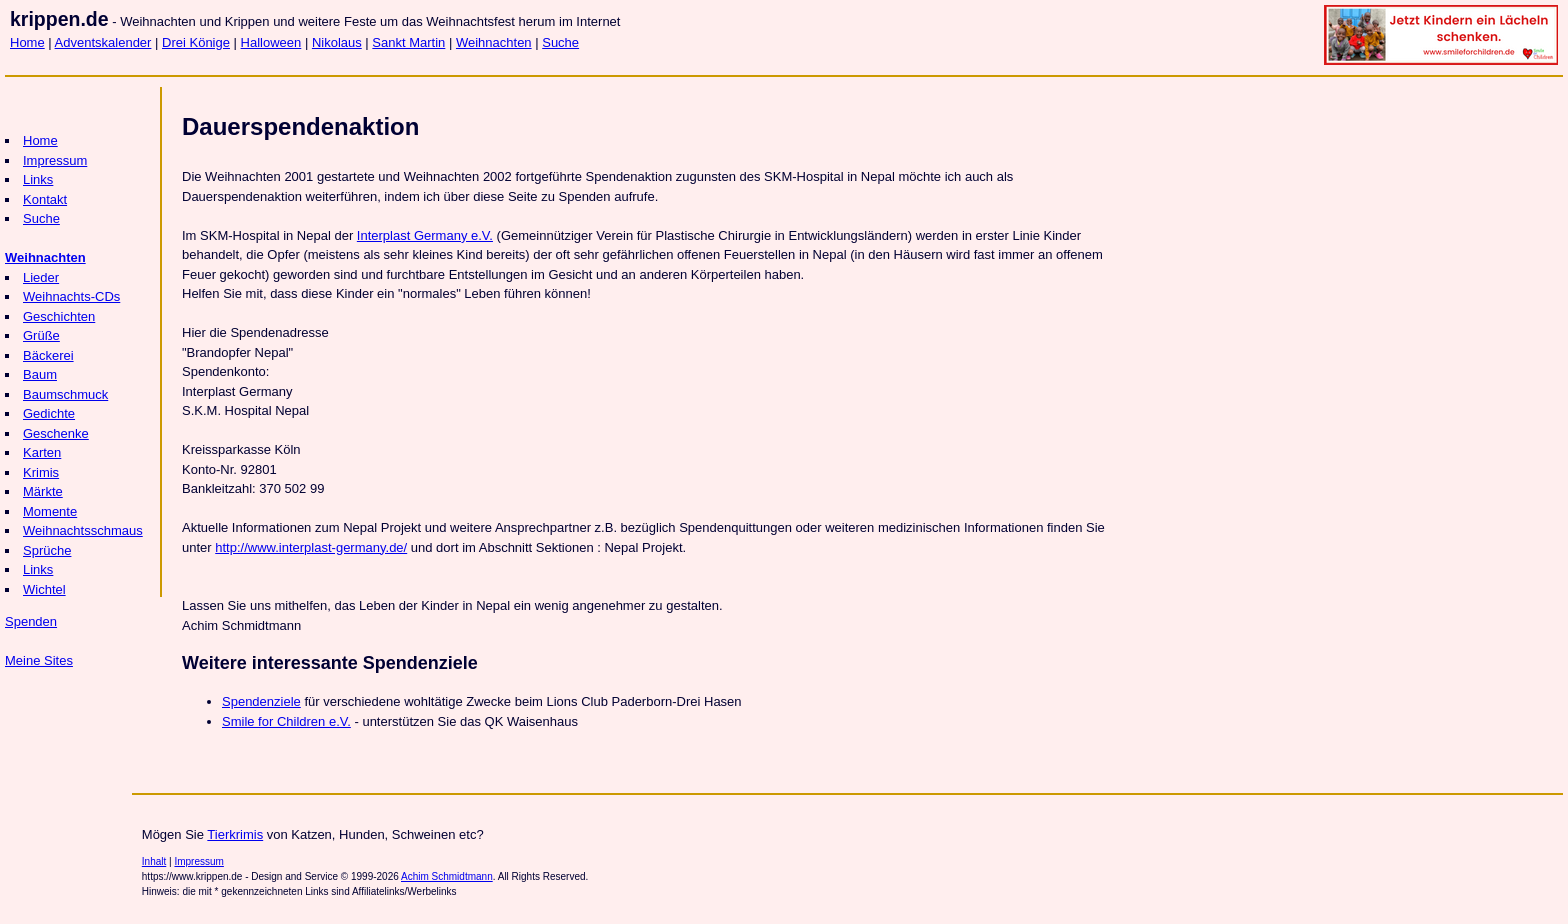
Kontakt (45, 199)
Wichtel (44, 589)
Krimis (41, 472)
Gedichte (49, 413)
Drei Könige (196, 42)
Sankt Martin (408, 42)
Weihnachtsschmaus (83, 530)
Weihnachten (494, 42)
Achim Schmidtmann (447, 876)
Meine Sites (39, 660)
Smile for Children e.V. (286, 721)
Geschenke (56, 433)
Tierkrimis (235, 834)
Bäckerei (48, 355)
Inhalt (154, 861)
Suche (560, 42)
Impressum (55, 160)
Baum (40, 374)
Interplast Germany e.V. (425, 235)
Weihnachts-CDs (71, 296)
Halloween (271, 42)
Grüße (41, 335)
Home (27, 42)
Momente (50, 511)
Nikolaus (337, 42)
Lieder (41, 277)
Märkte (43, 491)
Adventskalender (103, 42)
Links (38, 179)
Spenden (31, 621)
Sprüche (47, 550)
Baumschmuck (65, 394)
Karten (42, 452)
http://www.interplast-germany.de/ (311, 547)
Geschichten (59, 316)
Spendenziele (261, 701)
